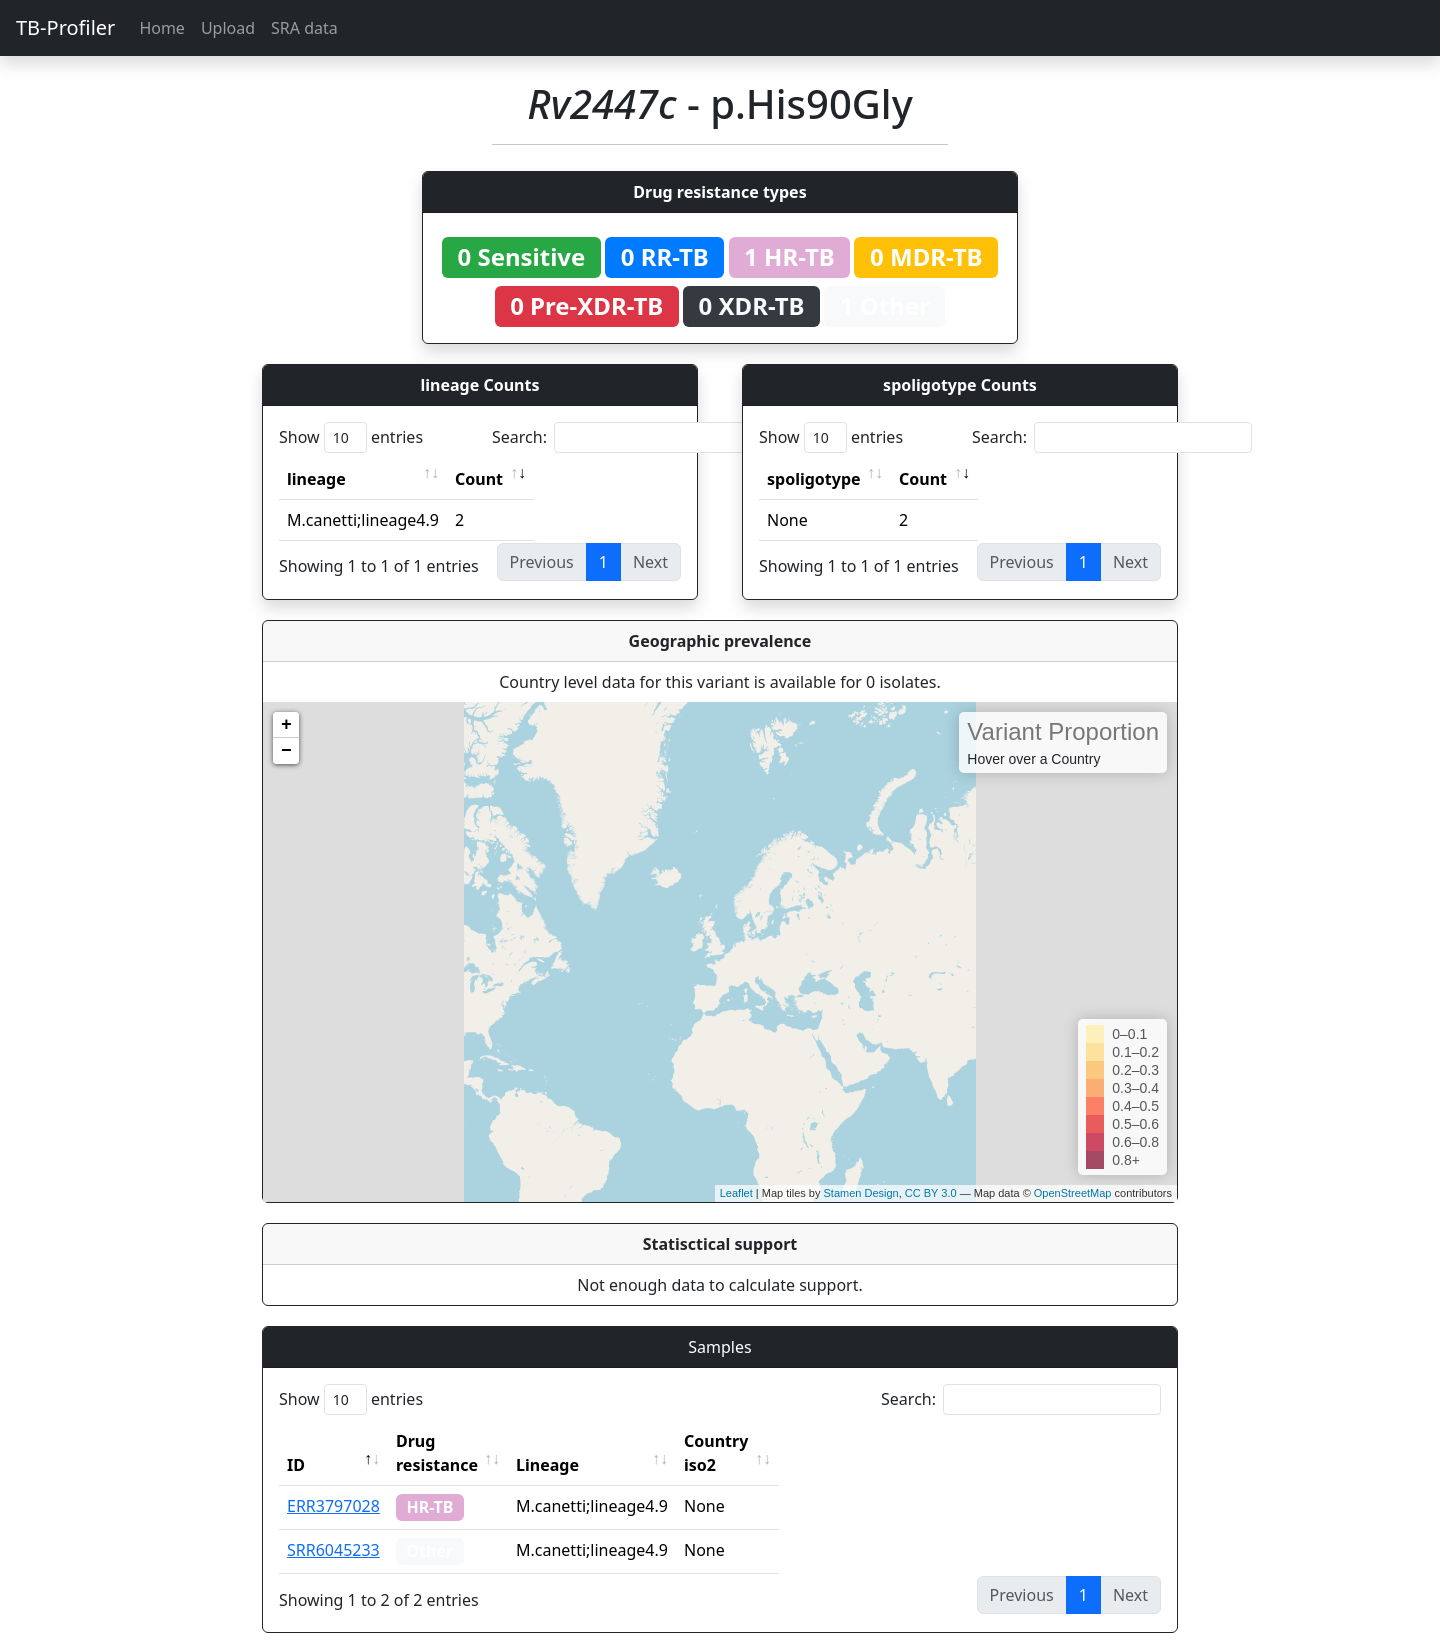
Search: (632, 437)
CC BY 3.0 (931, 1193)
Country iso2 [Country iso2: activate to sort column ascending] (778, 1441)
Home (162, 28)
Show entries (351, 437)
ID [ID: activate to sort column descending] (296, 1441)
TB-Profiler (65, 27)
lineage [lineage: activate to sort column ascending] (316, 479)
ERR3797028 (333, 1482)
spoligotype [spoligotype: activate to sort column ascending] (814, 479)
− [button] (286, 751)
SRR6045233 (333, 1526)
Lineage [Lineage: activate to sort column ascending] (591, 1441)
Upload (228, 28)
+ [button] (286, 725)
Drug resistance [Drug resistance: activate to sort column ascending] (459, 1441)
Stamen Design (860, 1193)
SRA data (304, 28)
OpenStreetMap (1073, 1193)
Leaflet (736, 1193)
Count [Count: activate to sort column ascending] (479, 479)
